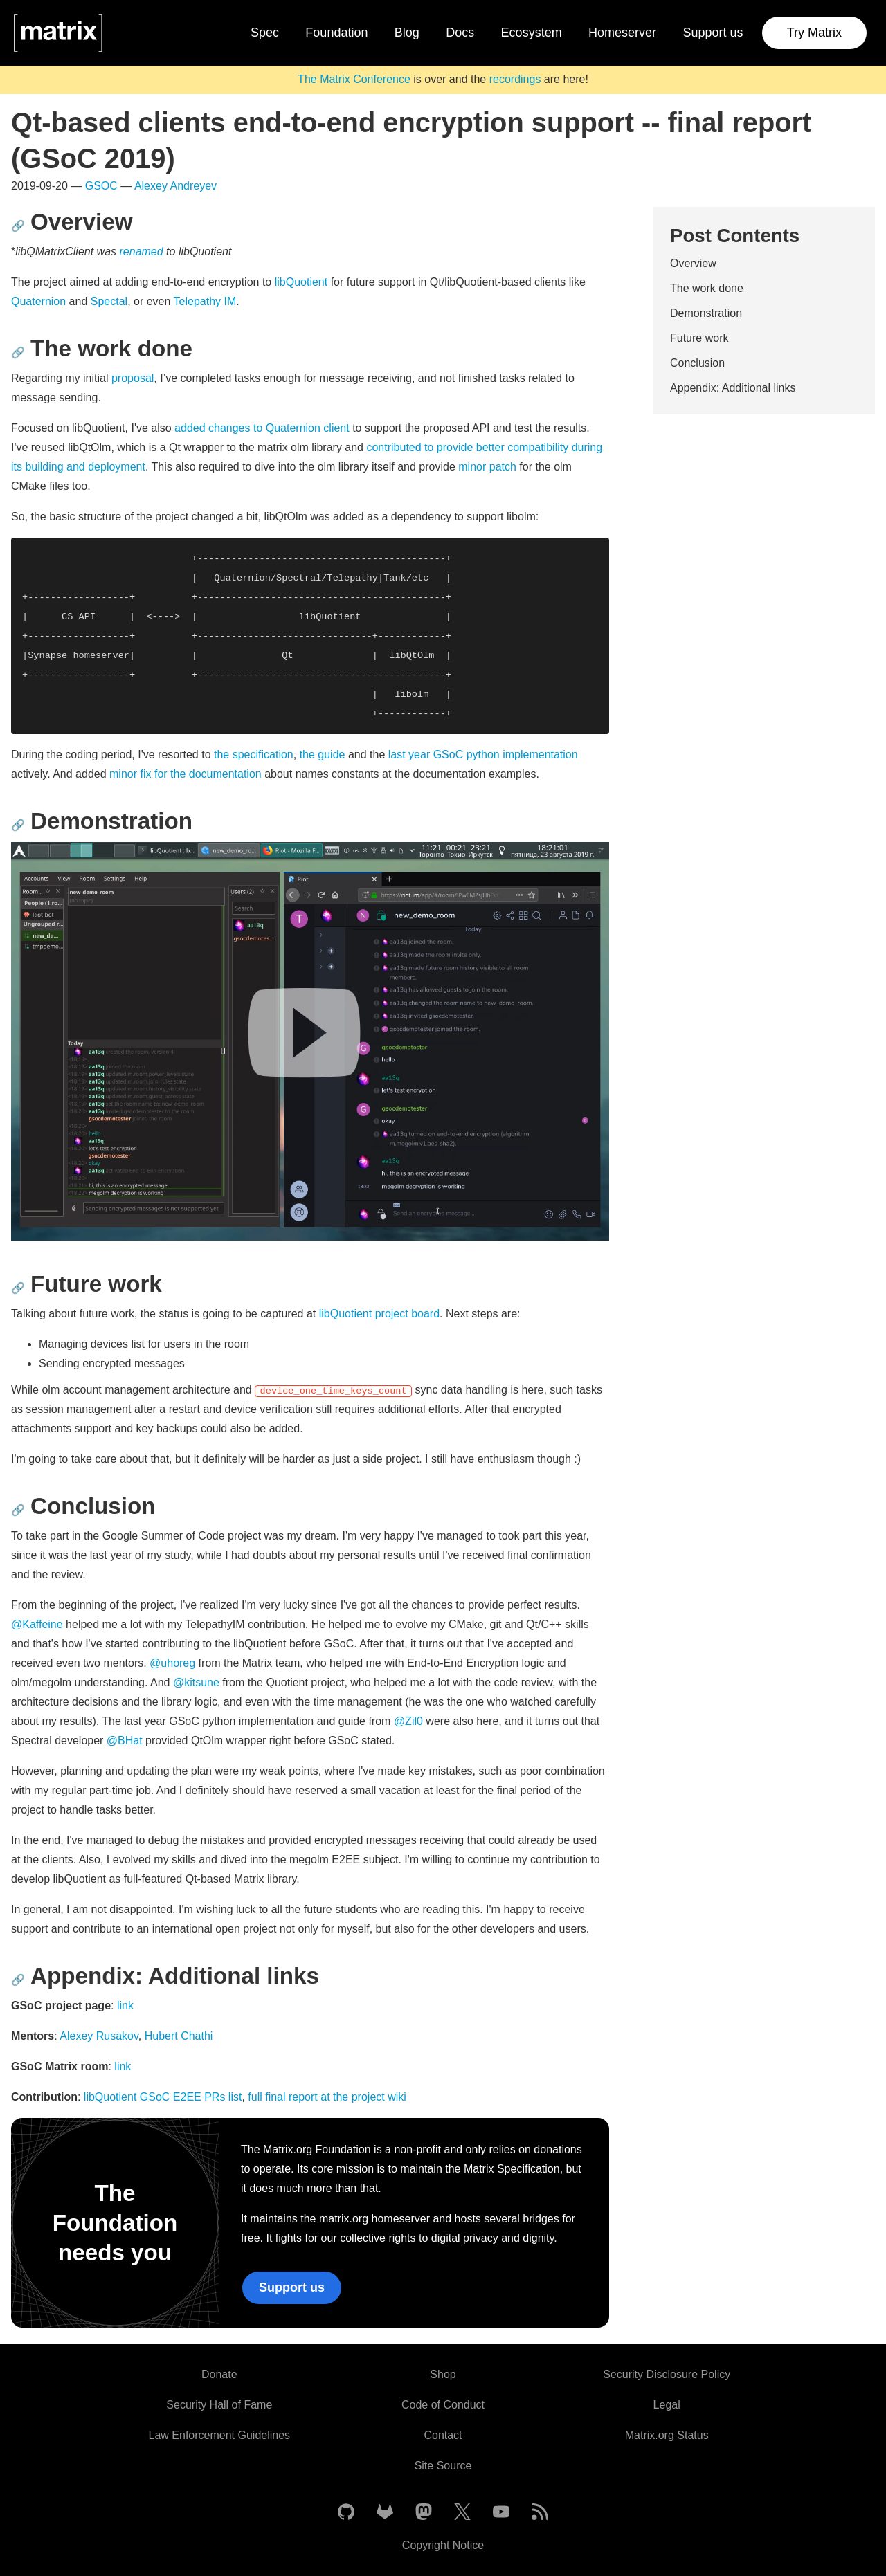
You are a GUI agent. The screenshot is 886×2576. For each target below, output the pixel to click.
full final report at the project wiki (327, 2097)
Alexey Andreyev (175, 186)
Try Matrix (814, 32)
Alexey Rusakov (99, 2036)
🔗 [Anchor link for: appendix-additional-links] (18, 1980)
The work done (706, 288)
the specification (253, 754)
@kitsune (196, 1682)
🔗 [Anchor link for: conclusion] (18, 1510)
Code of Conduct (443, 2405)
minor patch (487, 467)
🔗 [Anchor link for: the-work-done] (18, 352)
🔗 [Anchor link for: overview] (18, 226)
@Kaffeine (37, 1624)
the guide (322, 754)
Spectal (109, 301)
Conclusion (697, 363)
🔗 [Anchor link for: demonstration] (18, 825)
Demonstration (706, 313)
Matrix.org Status (667, 2435)
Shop (442, 2374)
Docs (460, 32)
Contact (443, 2435)
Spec (265, 32)
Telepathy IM (205, 301)
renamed (141, 251)
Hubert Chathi (179, 2036)
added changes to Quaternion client (262, 428)
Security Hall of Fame (219, 2405)
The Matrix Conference (354, 79)
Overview (693, 263)
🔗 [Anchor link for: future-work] (18, 1288)
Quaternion (38, 301)
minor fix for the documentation (185, 774)
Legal (666, 2405)
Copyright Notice (443, 2545)
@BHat (125, 1740)
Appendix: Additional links (732, 388)
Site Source (443, 2466)
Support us (712, 32)
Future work (699, 338)
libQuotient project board (379, 1313)
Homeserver (622, 32)
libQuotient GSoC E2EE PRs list (163, 2097)
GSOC (101, 186)
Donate (219, 2374)
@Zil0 (408, 1721)
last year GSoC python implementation (483, 754)
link (125, 2005)
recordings (515, 79)
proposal (132, 378)
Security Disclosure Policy (666, 2374)
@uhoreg (172, 1663)
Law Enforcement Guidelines (220, 2435)
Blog (407, 32)
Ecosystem (531, 32)
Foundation (336, 32)
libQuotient (301, 282)
